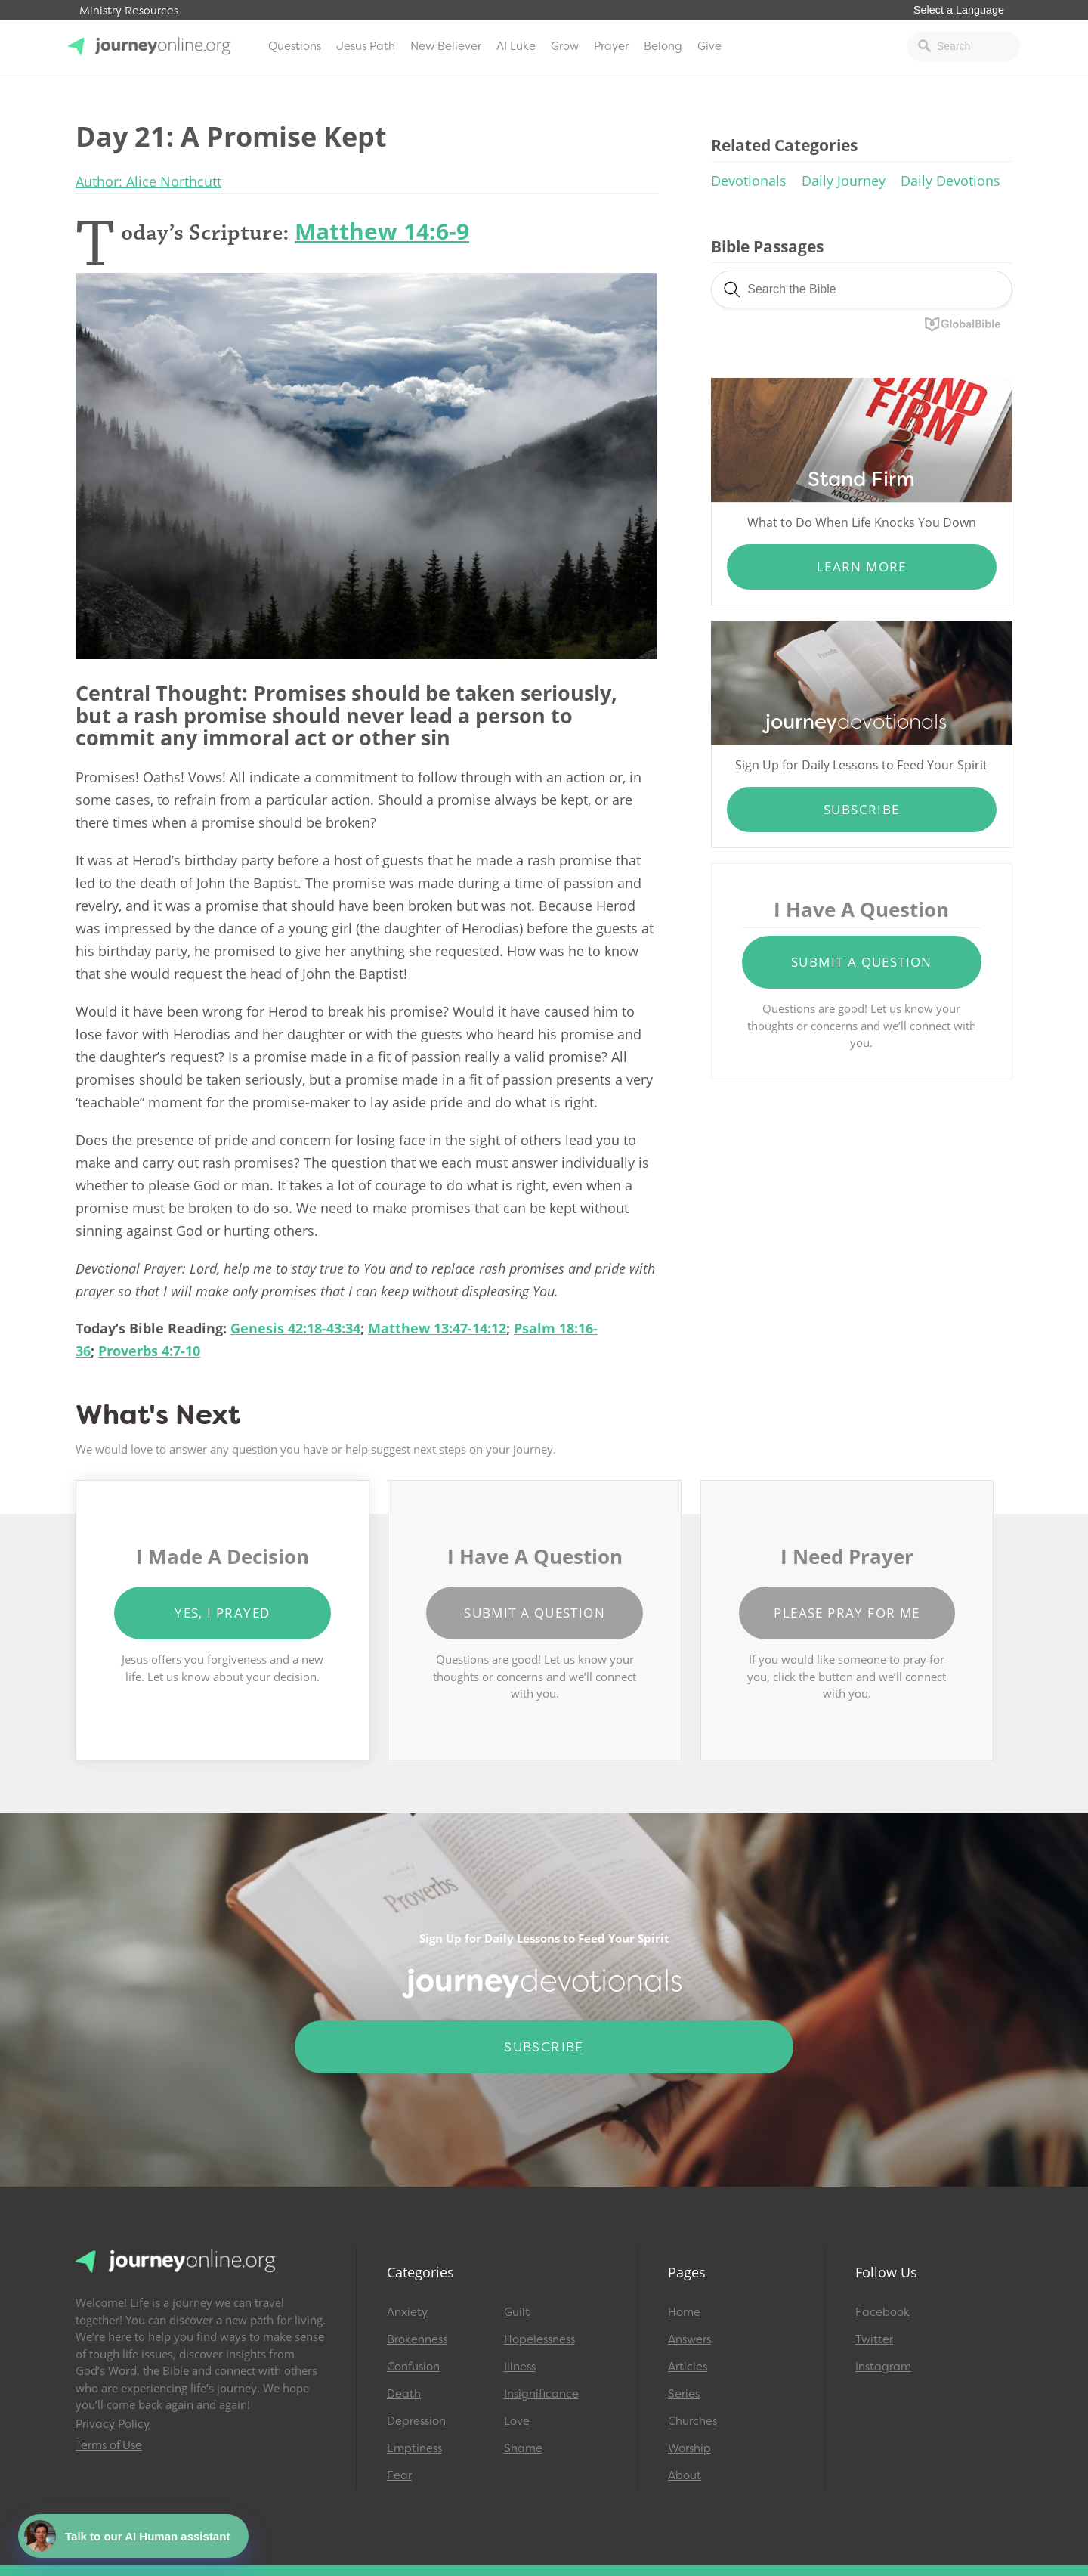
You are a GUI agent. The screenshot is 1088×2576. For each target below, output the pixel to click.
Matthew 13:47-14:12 (437, 1328)
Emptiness (414, 2448)
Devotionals (749, 181)
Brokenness (417, 2339)
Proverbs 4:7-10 (149, 1351)
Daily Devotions (950, 181)
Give (709, 46)
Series (684, 2393)
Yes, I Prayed (222, 1612)
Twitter (874, 2339)
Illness (520, 2366)
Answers (689, 2339)
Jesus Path (365, 46)
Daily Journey (844, 181)
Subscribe (862, 809)
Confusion (413, 2366)
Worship (689, 2448)
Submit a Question (861, 962)
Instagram (883, 2366)
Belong (663, 46)
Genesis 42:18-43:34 (295, 1328)
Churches (692, 2421)
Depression (416, 2421)
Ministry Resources (128, 11)
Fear (399, 2475)
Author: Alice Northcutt (148, 181)
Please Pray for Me (847, 1612)
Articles (687, 2366)
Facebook (882, 2312)
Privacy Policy (113, 2424)
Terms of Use (109, 2445)
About (684, 2475)
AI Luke (516, 46)
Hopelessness (539, 2339)
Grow (565, 46)
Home (684, 2312)
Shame (523, 2448)
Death (404, 2393)
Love (517, 2421)
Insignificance (541, 2393)
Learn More (862, 566)
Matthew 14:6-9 (382, 230)
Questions (294, 46)
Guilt (517, 2312)
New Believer (445, 46)
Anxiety (407, 2312)
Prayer (611, 46)
